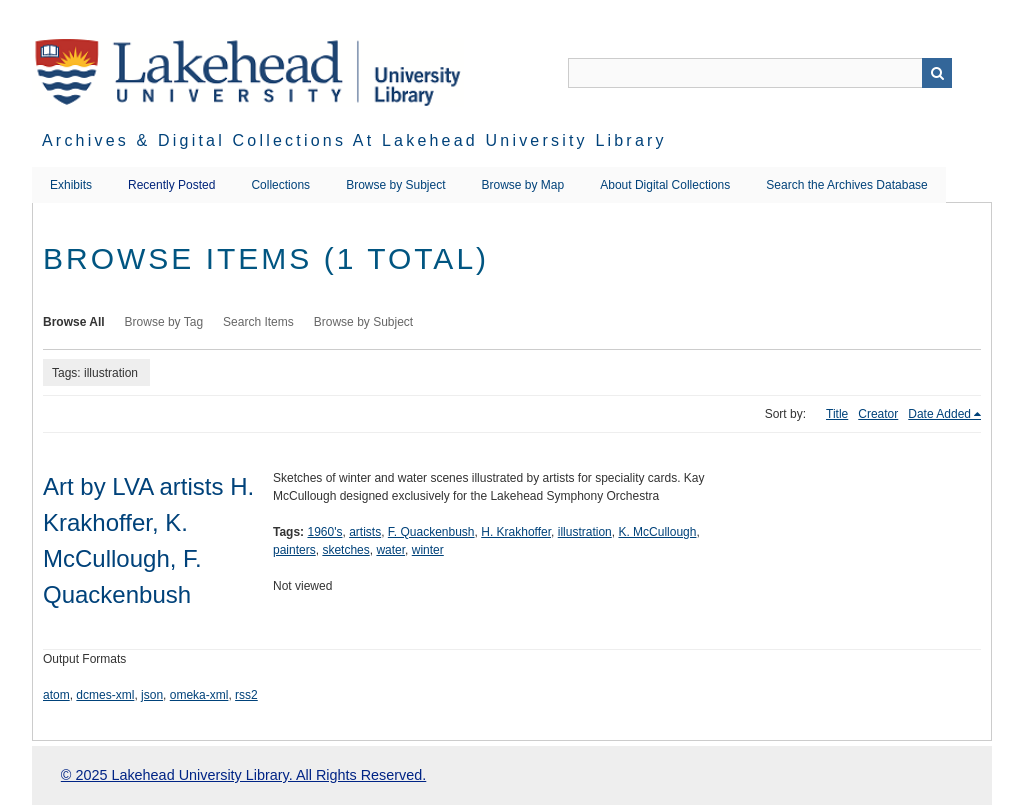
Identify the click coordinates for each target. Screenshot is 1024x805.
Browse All (74, 322)
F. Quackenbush (431, 532)
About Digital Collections (665, 185)
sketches (345, 550)
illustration (585, 532)
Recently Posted (171, 185)
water (390, 550)
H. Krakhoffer (516, 532)
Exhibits (71, 185)
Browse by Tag (164, 322)
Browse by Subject (395, 185)
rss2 (246, 695)
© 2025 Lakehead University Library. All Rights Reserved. (243, 775)
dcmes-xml (105, 695)
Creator (878, 414)
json (152, 695)
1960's (324, 532)
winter (428, 550)
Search (937, 73)
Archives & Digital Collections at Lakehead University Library (354, 140)
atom (56, 695)
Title (837, 414)
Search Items (258, 322)
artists (365, 532)
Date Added (939, 414)
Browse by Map (523, 185)
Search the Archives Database (846, 185)
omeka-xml (199, 695)
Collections (280, 185)
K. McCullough (657, 532)
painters (294, 550)
